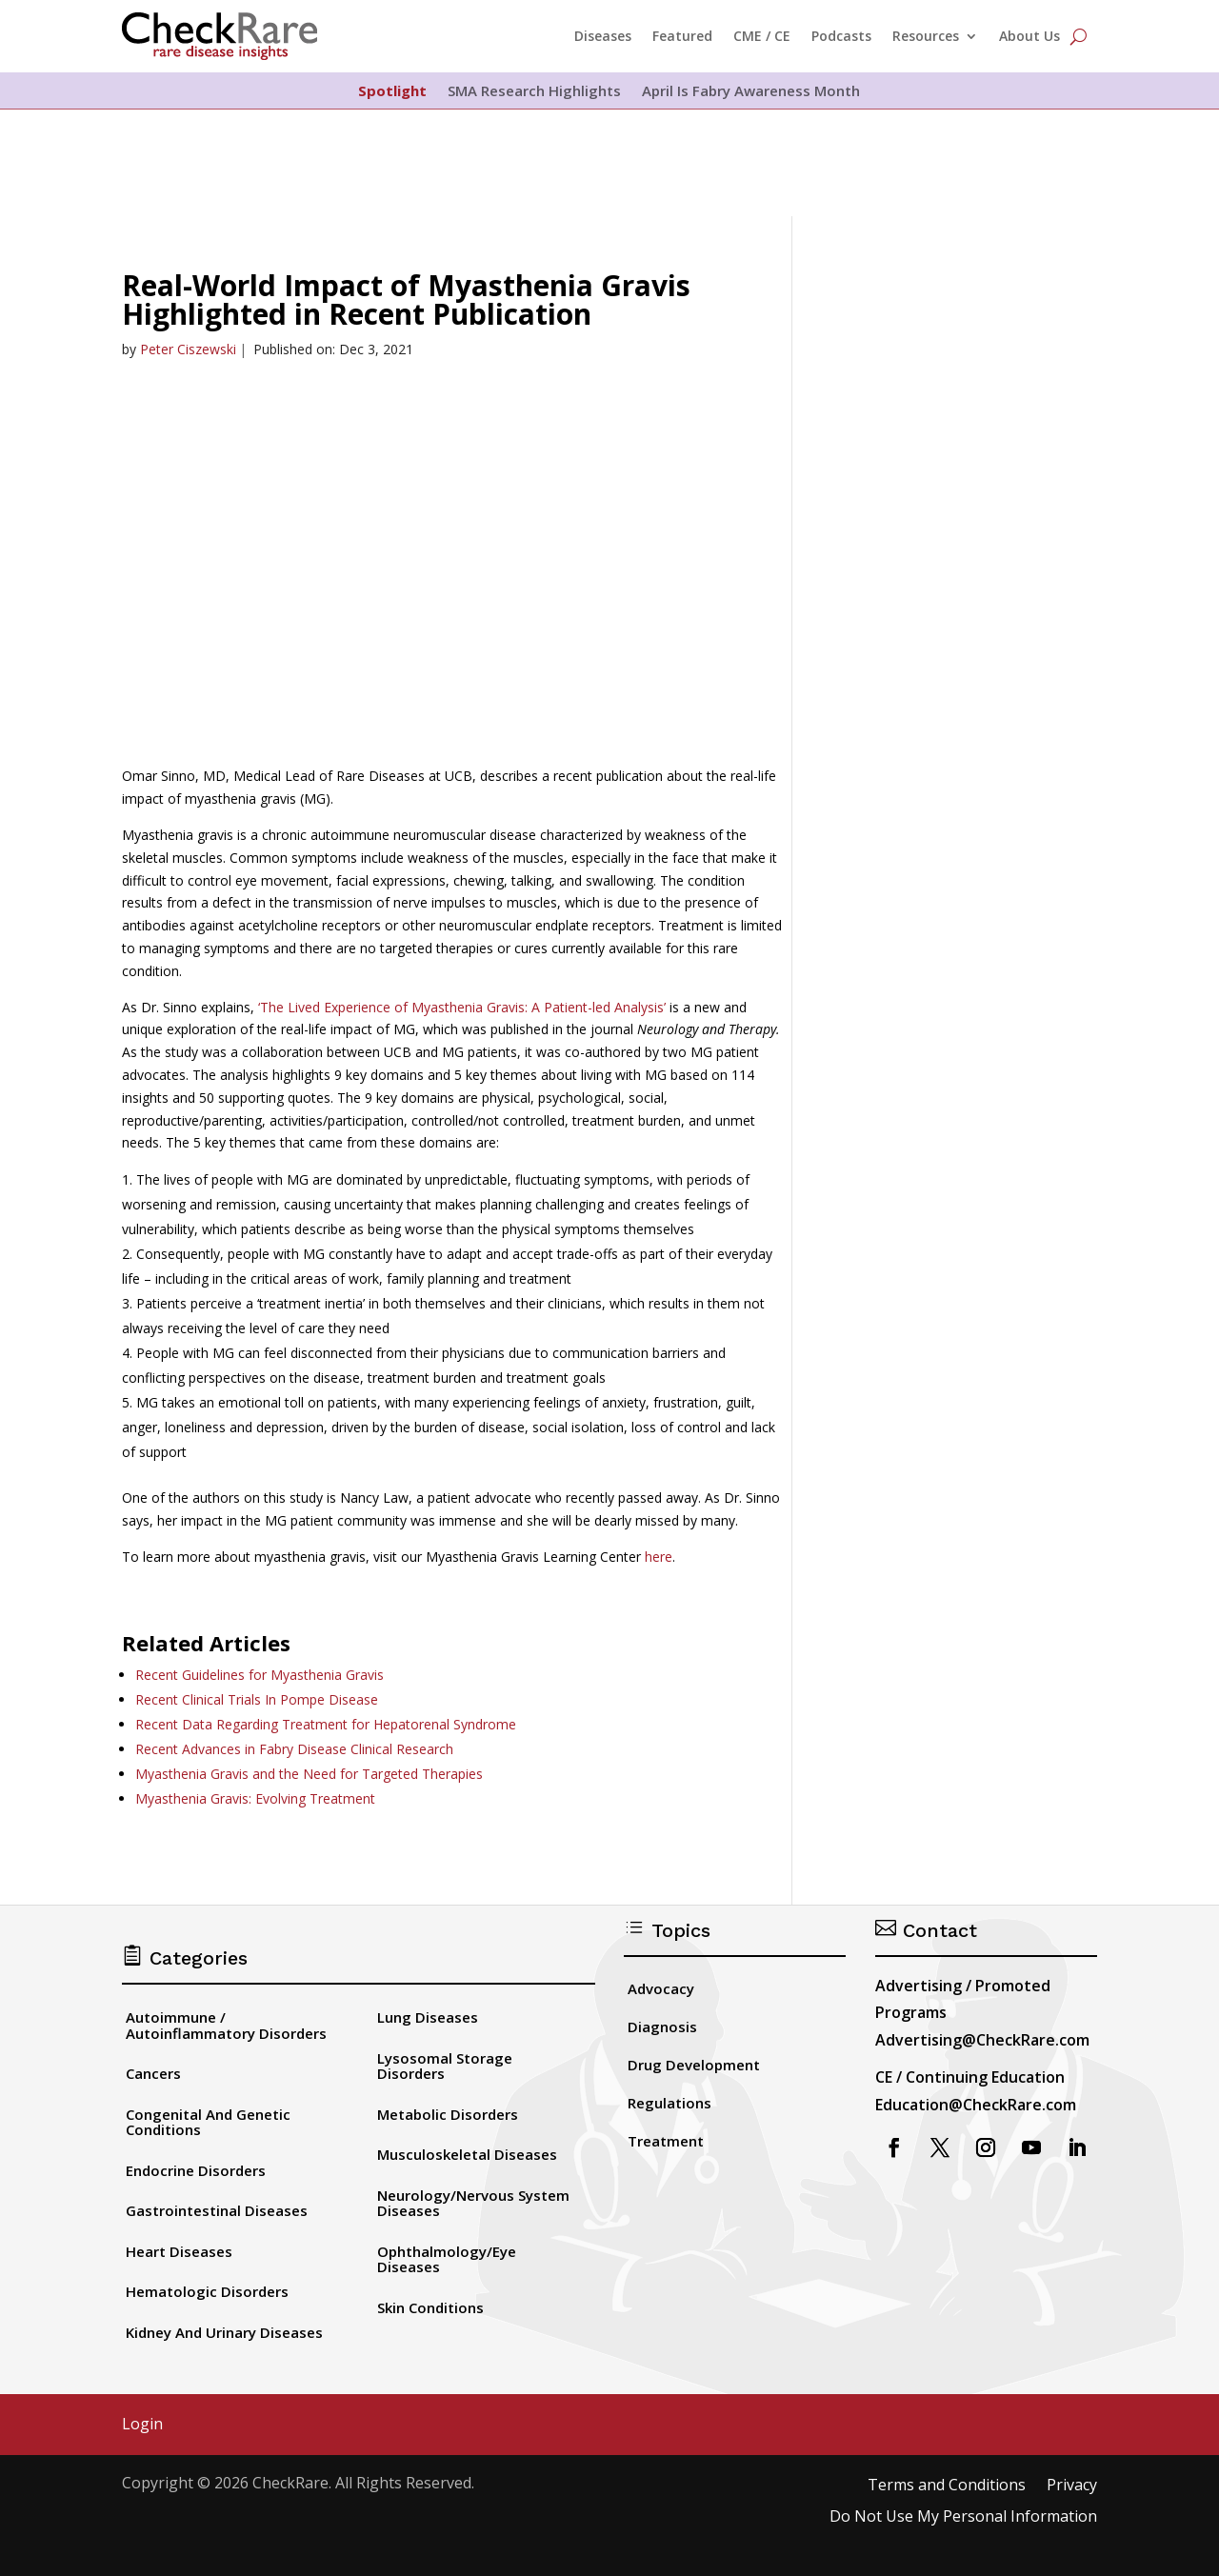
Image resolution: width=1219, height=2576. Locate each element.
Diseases (602, 36)
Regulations (669, 2102)
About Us (1029, 36)
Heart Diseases (179, 2251)
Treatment (666, 2140)
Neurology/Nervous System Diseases (473, 2203)
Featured (682, 36)
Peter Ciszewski (188, 349)
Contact (926, 1930)
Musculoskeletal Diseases (467, 2154)
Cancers (153, 2073)
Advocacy (661, 1988)
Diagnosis (662, 2026)
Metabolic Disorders (447, 2114)
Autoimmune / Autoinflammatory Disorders (226, 2025)
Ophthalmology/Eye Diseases (446, 2259)
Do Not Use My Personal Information (963, 2517)
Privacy (1072, 2486)
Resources (925, 36)
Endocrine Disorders (196, 2170)
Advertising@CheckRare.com (982, 2039)
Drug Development (694, 2064)
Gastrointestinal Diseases (217, 2210)
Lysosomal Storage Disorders (444, 2066)
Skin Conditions (430, 2307)
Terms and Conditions (947, 2486)
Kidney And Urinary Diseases (224, 2332)
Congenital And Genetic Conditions (208, 2122)
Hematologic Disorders (207, 2291)
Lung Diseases (427, 2017)
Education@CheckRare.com (975, 2104)
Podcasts (841, 36)
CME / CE (761, 36)
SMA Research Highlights (534, 92)
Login (142, 2425)
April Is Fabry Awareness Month (751, 92)
